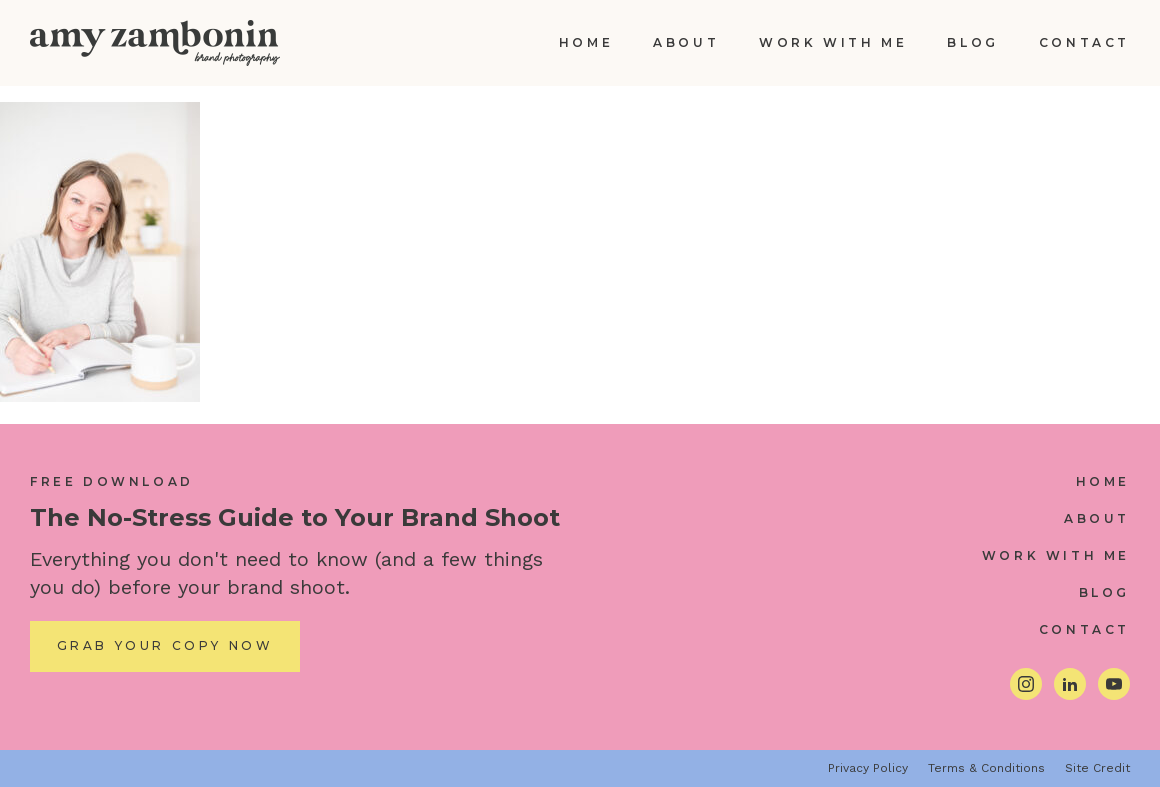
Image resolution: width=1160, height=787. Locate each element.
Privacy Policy (868, 768)
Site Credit (1097, 768)
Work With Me (833, 42)
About (686, 42)
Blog (972, 42)
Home (586, 42)
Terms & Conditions (986, 768)
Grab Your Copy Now (165, 645)
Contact (1084, 42)
